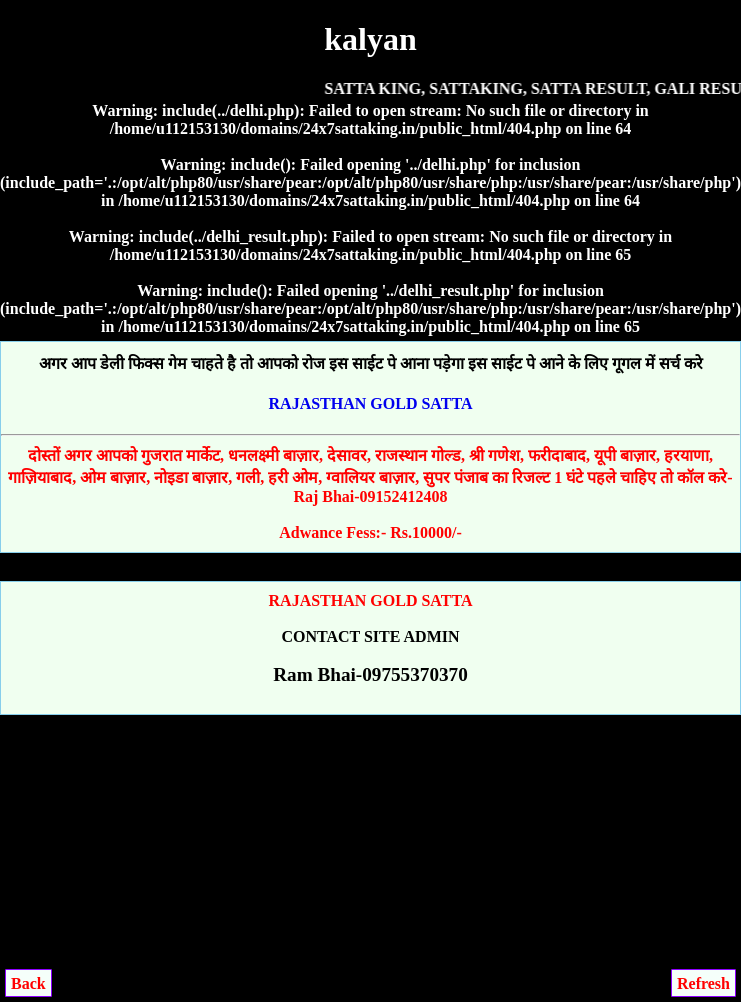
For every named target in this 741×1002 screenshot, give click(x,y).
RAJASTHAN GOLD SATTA (371, 403)
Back (28, 983)
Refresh (703, 983)
